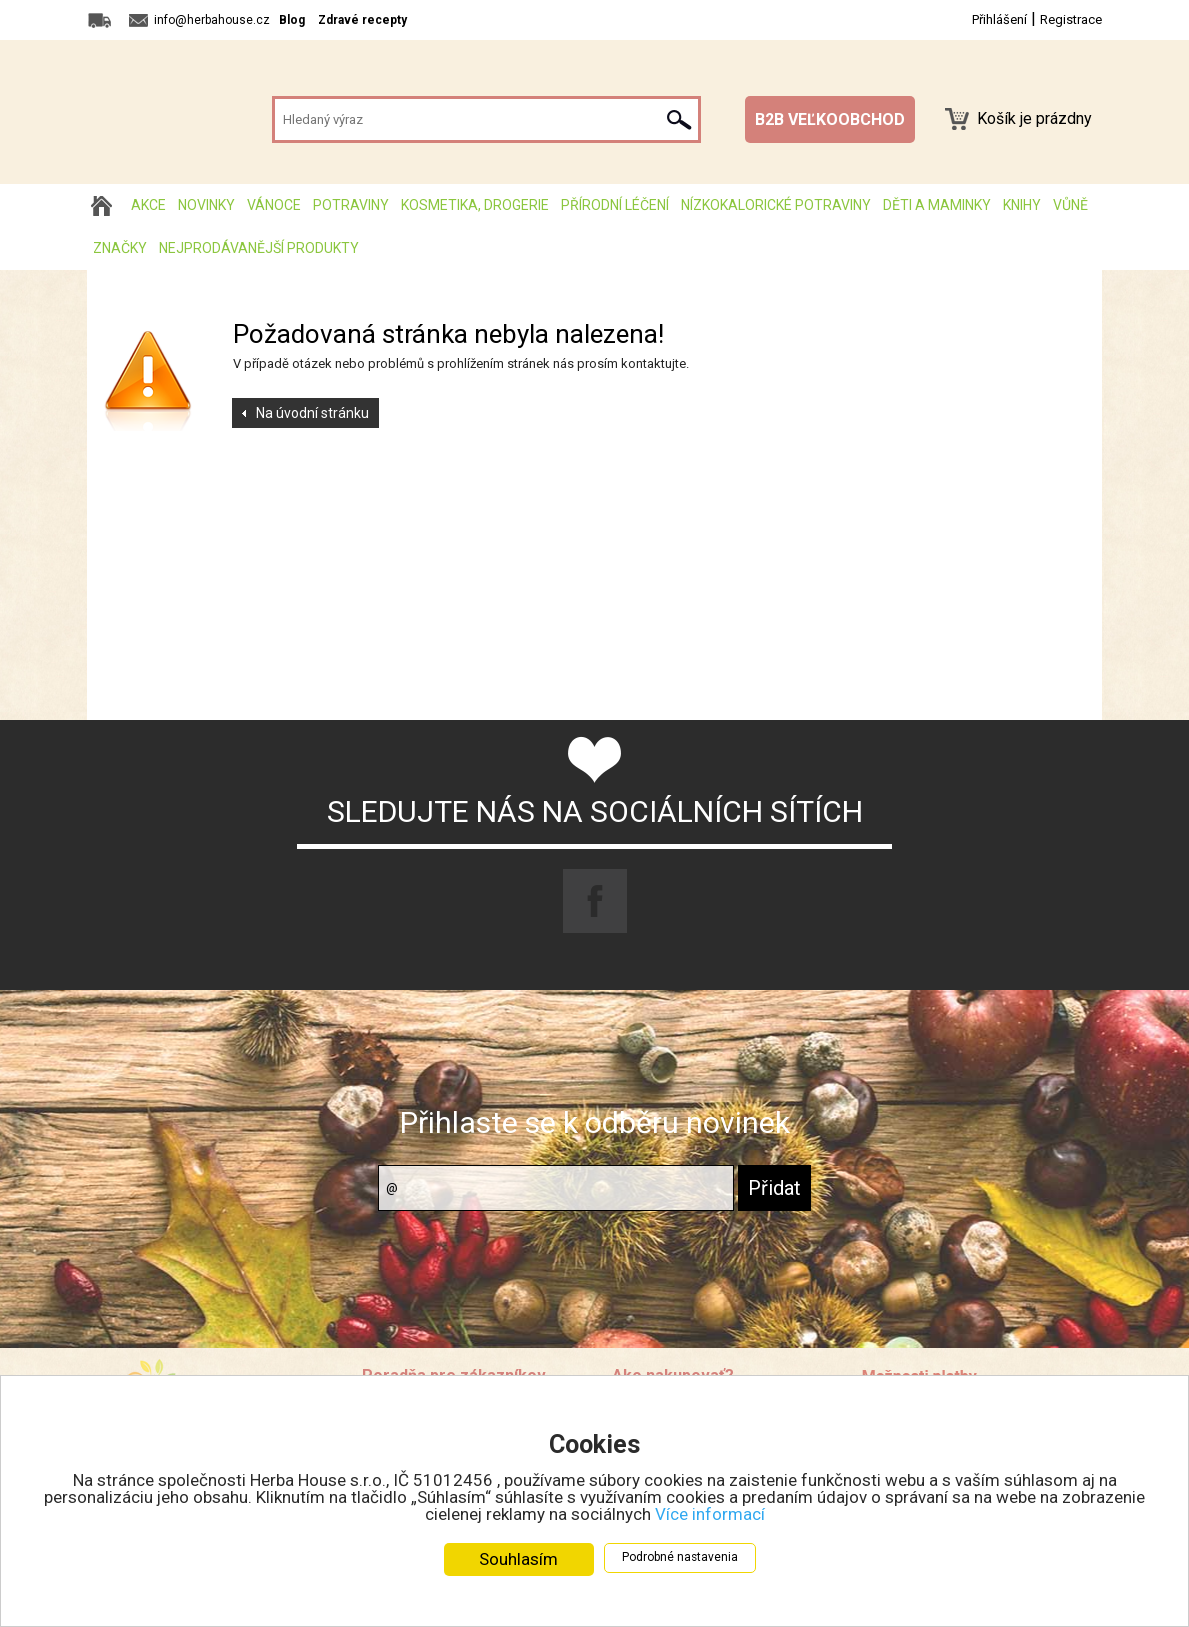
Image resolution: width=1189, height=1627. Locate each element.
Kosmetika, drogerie (475, 205)
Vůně (1070, 205)
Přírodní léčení (615, 205)
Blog (292, 20)
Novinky (206, 205)
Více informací (710, 1514)
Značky (120, 248)
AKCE (148, 205)
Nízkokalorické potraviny (776, 205)
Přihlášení (999, 19)
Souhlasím (518, 1559)
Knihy (1022, 205)
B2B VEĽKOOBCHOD (830, 119)
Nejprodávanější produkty (259, 248)
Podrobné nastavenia (680, 1557)
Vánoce (274, 205)
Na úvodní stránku (312, 413)
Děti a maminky (937, 205)
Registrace (1071, 19)
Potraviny (351, 205)
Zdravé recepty (362, 20)
